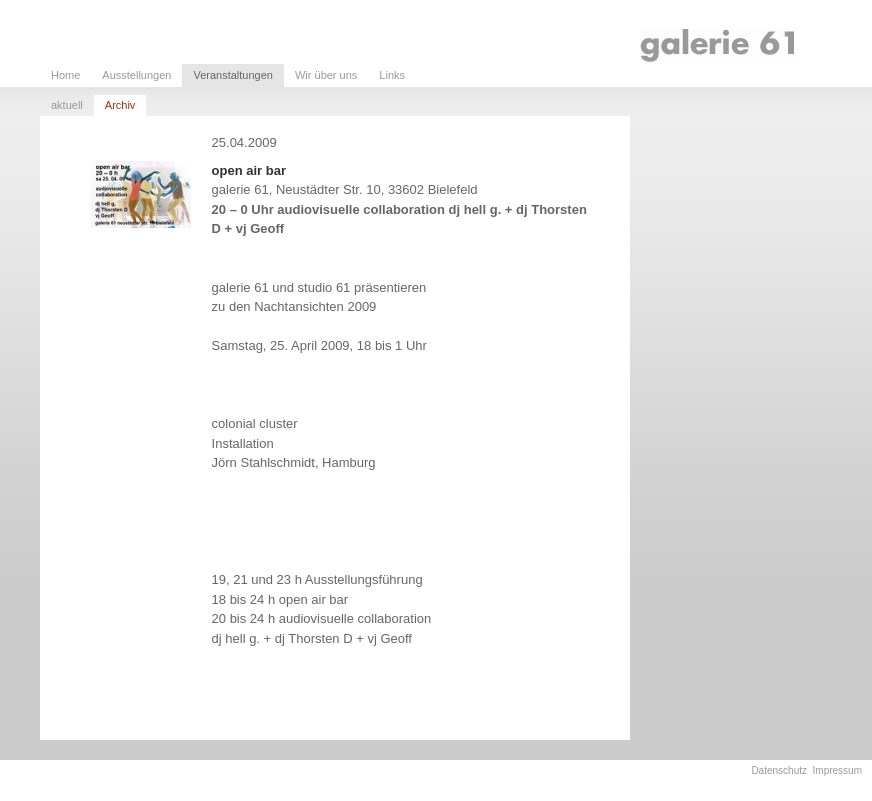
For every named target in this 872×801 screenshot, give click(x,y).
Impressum (837, 770)
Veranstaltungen (233, 75)
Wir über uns (326, 75)
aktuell (67, 105)
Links (392, 75)
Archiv (120, 105)
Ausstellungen (136, 75)
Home (65, 75)
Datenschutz (779, 770)
